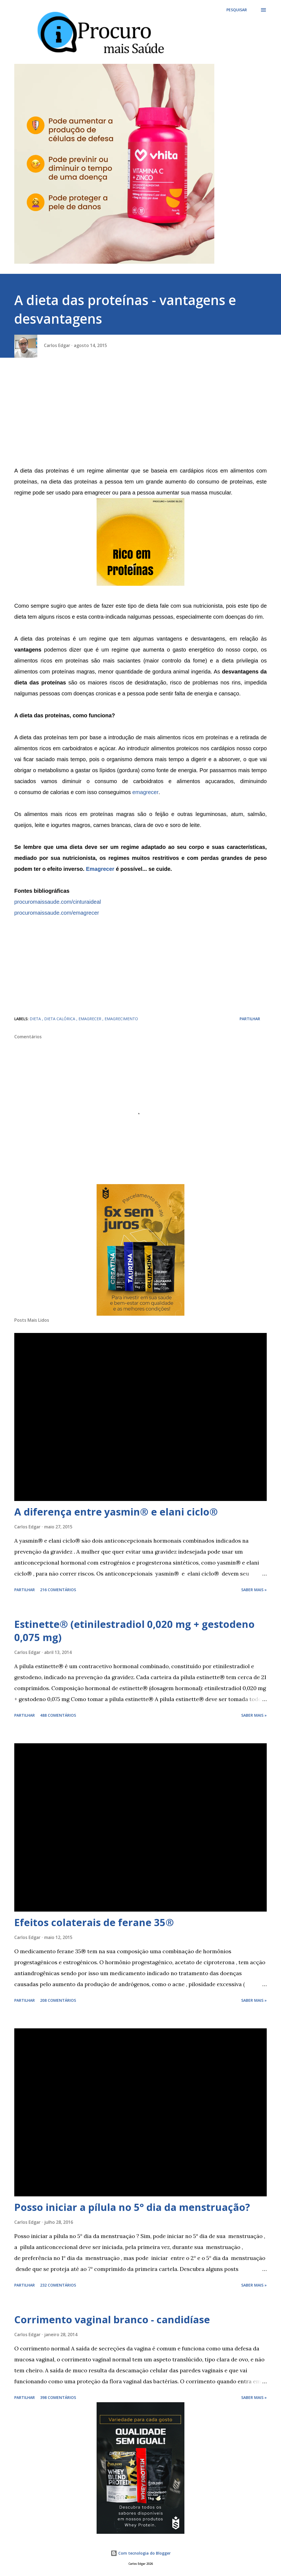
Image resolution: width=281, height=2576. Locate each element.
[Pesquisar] (236, 10)
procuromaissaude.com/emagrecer (56, 913)
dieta (36, 1018)
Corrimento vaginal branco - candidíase (112, 2319)
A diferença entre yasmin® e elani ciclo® (116, 1512)
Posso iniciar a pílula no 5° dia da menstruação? (132, 2207)
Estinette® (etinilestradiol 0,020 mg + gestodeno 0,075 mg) (134, 1630)
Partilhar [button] (250, 1018)
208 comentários (58, 2000)
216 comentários (58, 1589)
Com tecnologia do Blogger (141, 2553)
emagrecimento (121, 1018)
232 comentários (58, 2285)
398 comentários (58, 2397)
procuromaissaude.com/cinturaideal (57, 902)
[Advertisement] (140, 415)
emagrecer (145, 792)
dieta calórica (60, 1018)
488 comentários (58, 1715)
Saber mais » (254, 1589)
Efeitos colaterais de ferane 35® (94, 1922)
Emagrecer (100, 869)
